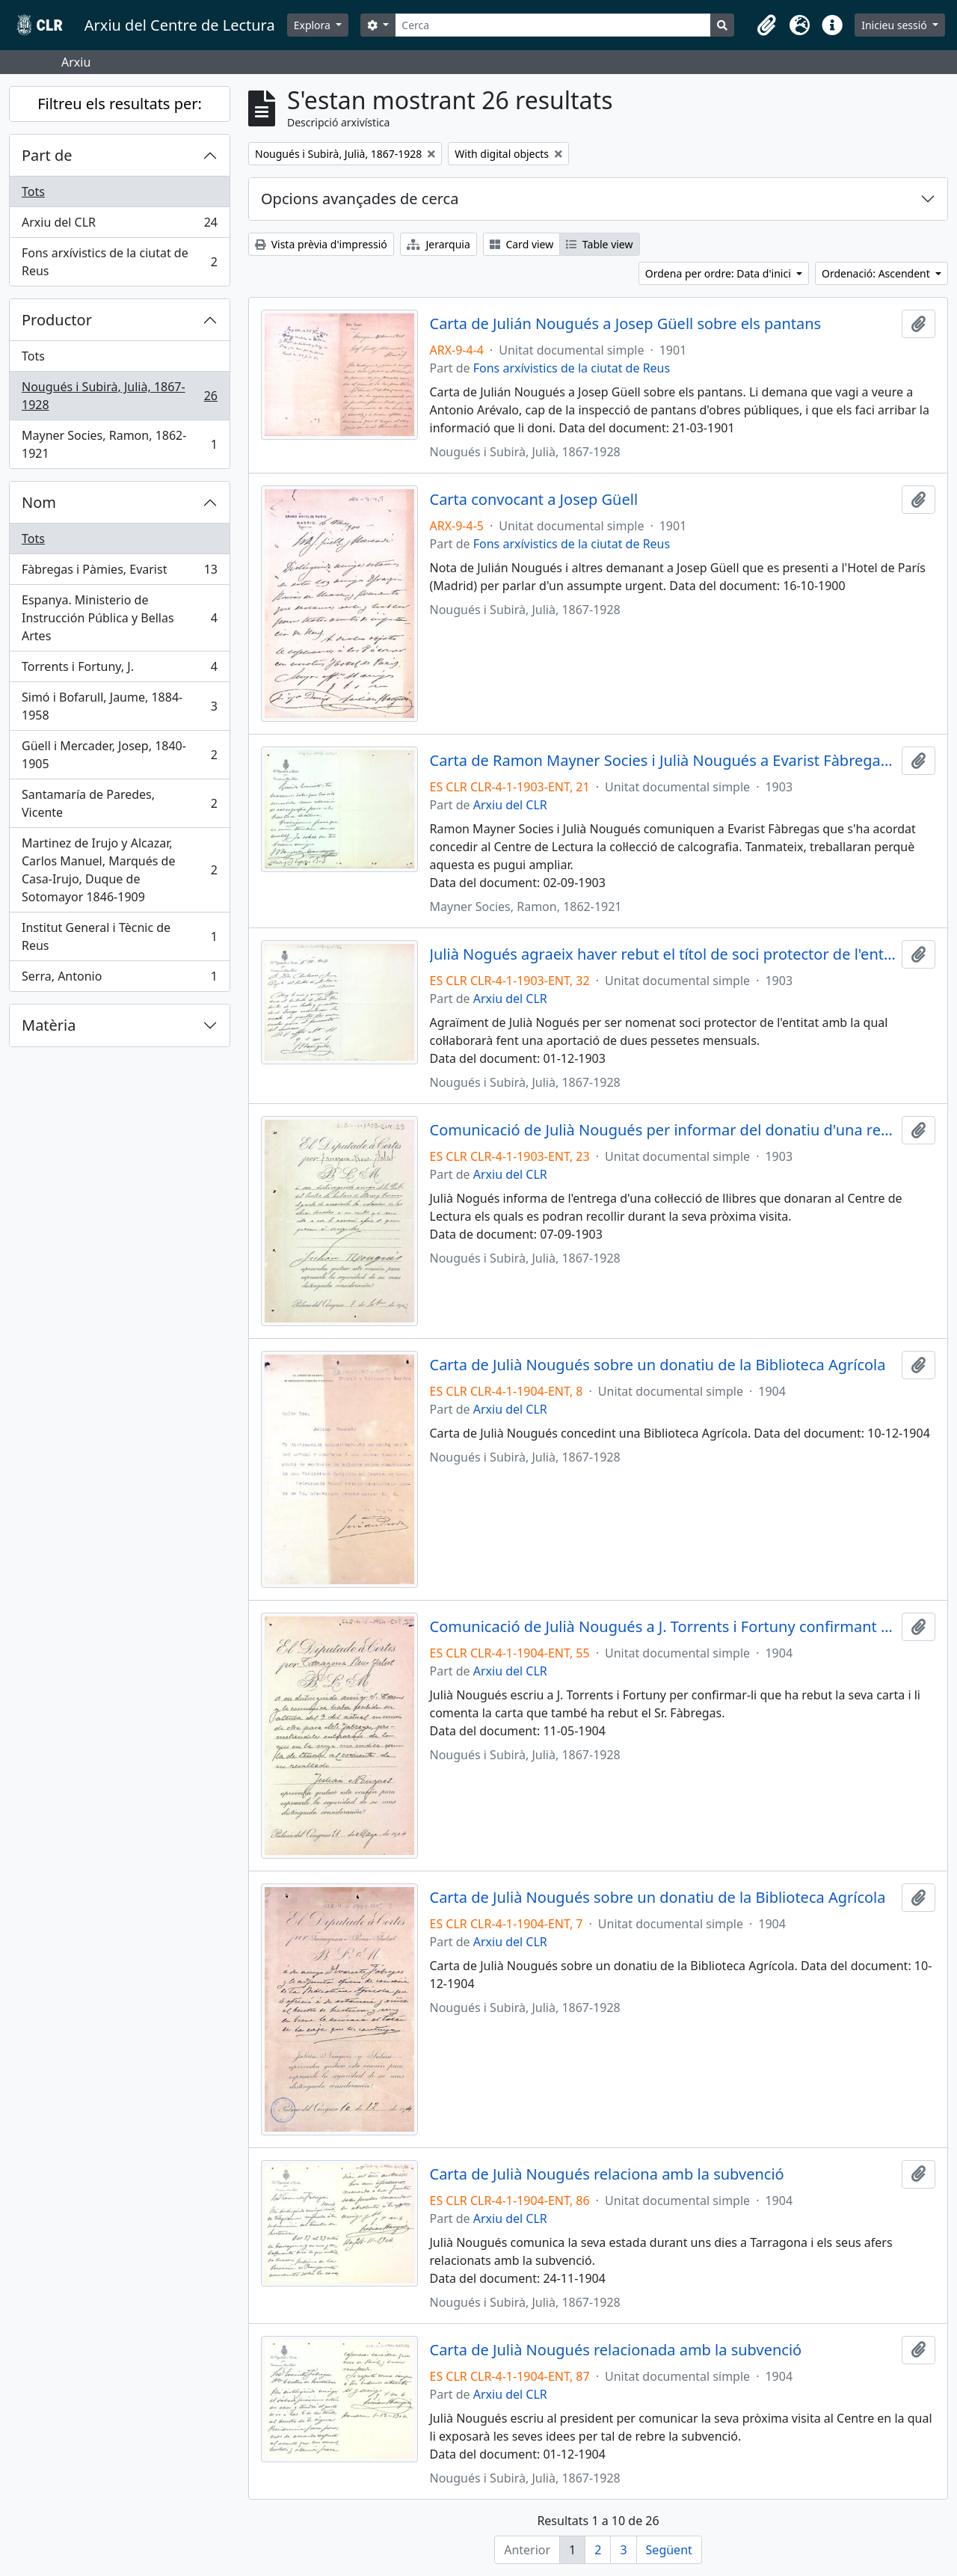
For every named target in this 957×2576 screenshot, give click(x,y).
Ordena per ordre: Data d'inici (719, 273)
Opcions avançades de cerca (359, 198)
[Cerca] (553, 25)
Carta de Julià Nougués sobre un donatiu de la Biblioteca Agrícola (658, 1365)
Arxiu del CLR (119, 225)
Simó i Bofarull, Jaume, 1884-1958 (119, 706)
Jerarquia (438, 244)
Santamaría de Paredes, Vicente (119, 803)
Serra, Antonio (119, 979)
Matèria (49, 1025)
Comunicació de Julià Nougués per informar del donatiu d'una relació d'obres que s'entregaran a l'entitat (663, 1130)
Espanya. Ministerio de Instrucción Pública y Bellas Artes (119, 618)
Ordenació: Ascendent (877, 273)
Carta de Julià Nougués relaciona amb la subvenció (607, 2174)
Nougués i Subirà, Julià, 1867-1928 (119, 395)
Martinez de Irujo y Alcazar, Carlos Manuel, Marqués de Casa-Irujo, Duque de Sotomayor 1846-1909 (119, 870)
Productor (57, 320)
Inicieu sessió (895, 25)
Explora (313, 25)
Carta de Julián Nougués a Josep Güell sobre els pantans (626, 324)
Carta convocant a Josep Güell (534, 500)
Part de (47, 155)
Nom (39, 502)
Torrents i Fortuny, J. (119, 669)
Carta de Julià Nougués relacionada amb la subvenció (616, 2350)
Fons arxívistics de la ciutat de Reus (119, 262)
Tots (33, 191)
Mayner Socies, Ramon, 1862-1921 (119, 444)
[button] (766, 25)
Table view (599, 244)
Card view (521, 244)
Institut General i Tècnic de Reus (119, 936)
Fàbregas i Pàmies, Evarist (119, 572)
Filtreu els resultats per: (119, 103)
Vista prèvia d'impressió (321, 244)
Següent (669, 2550)
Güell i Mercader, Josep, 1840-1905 (119, 754)
